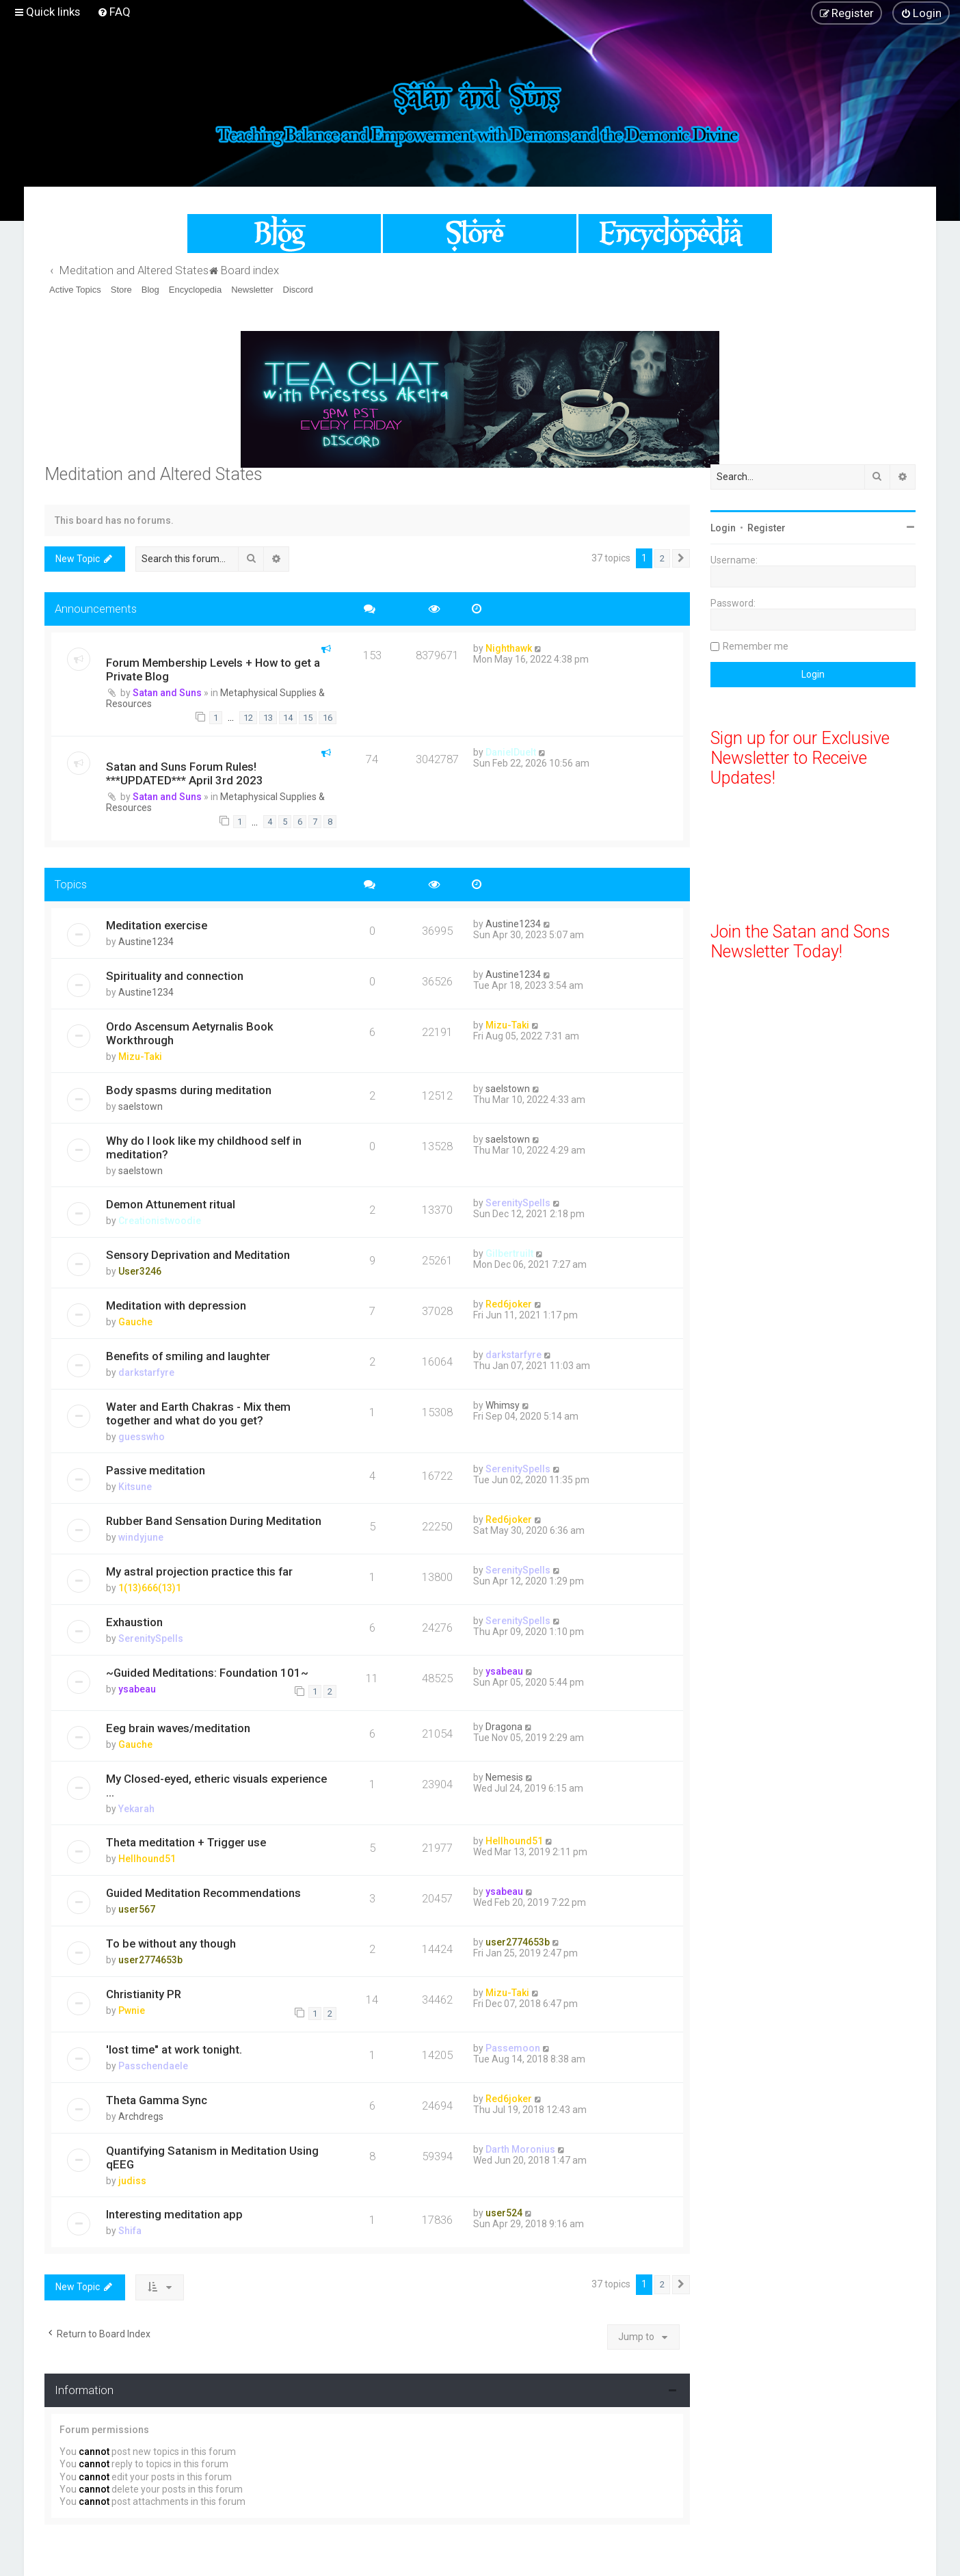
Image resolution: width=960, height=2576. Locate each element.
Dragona (503, 1726)
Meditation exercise (156, 925)
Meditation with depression (176, 1305)
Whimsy (502, 1405)
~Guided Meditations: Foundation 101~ (207, 1672)
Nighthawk (508, 648)
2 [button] (662, 558)
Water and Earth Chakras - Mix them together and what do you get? (198, 1413)
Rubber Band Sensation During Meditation (213, 1521)
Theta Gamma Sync (156, 2100)
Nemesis (504, 1777)
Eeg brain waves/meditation (178, 1728)
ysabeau (137, 1689)
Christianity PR (143, 1994)
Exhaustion (134, 1622)
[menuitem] (114, 11)
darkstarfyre (146, 1372)
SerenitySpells (517, 1202)
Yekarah (136, 1808)
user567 (136, 1909)
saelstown (140, 1106)
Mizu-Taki (140, 1056)
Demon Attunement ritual (170, 1204)
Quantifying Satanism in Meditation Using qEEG (212, 2157)
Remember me (755, 646)
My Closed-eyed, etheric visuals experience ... (216, 1785)
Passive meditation (155, 1470)
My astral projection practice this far (199, 1571)
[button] (681, 558)
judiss (132, 2180)
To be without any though (171, 1943)
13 (268, 718)
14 (288, 718)
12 (248, 718)
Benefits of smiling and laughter (188, 1356)
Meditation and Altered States (153, 474)
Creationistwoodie (159, 1220)
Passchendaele (153, 2065)
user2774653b (150, 1959)
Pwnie (131, 2010)
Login (723, 527)
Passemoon (512, 2048)
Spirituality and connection (174, 976)
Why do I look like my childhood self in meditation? (204, 1147)
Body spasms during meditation (188, 1090)
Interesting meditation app (174, 2214)
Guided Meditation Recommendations (203, 1893)
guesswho (141, 1436)
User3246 (139, 1271)
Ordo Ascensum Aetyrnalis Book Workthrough (190, 1033)
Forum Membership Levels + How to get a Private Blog (213, 669)
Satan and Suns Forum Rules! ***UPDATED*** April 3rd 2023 (184, 773)
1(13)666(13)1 (149, 1587)
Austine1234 (146, 941)
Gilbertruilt (509, 1253)
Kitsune (135, 1486)
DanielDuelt (510, 752)
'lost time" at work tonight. (174, 2049)
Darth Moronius (520, 2149)
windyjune (140, 1537)
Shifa (130, 2230)
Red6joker (508, 1304)
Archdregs (140, 2116)
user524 (503, 2212)
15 (307, 718)
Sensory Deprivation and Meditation (198, 1255)
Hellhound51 (147, 1858)
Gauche (135, 1321)
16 (327, 718)
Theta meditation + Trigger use (186, 1842)
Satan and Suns (167, 692)
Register (766, 527)
